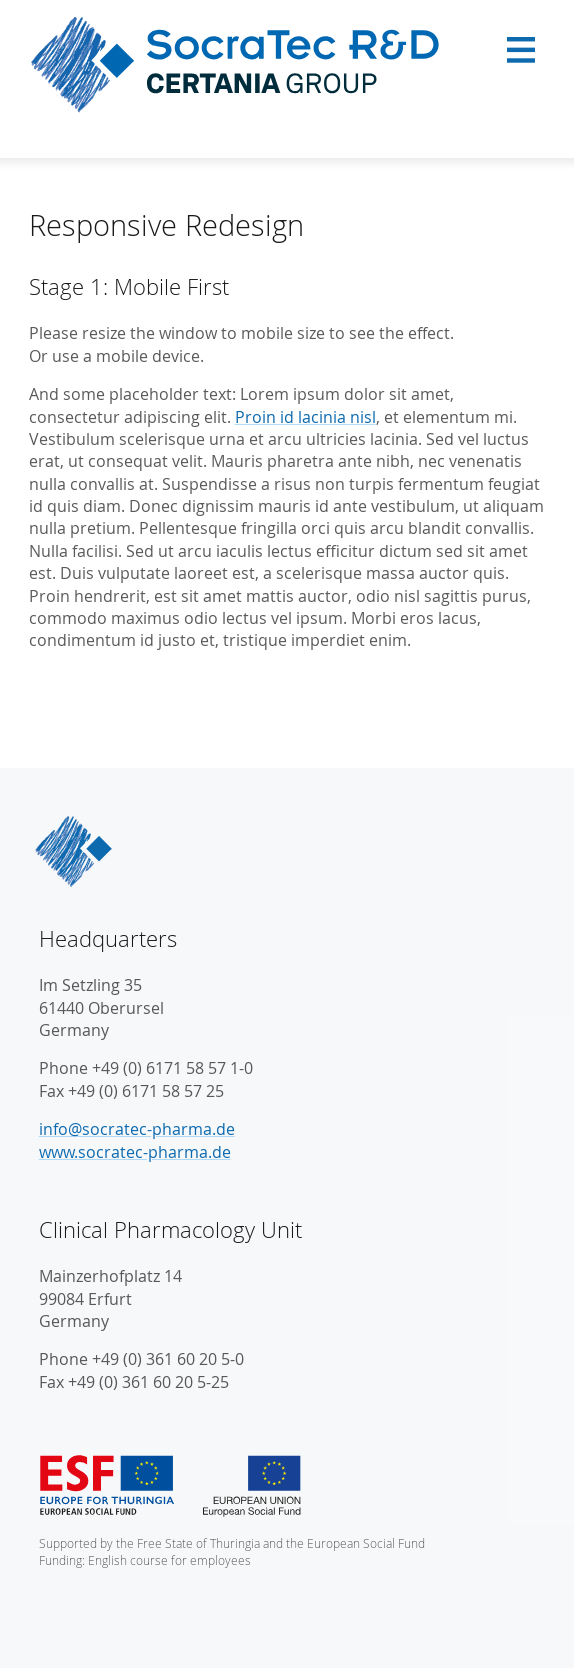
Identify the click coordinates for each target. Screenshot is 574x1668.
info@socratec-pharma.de (137, 1129)
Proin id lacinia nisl (305, 417)
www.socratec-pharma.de (135, 1152)
